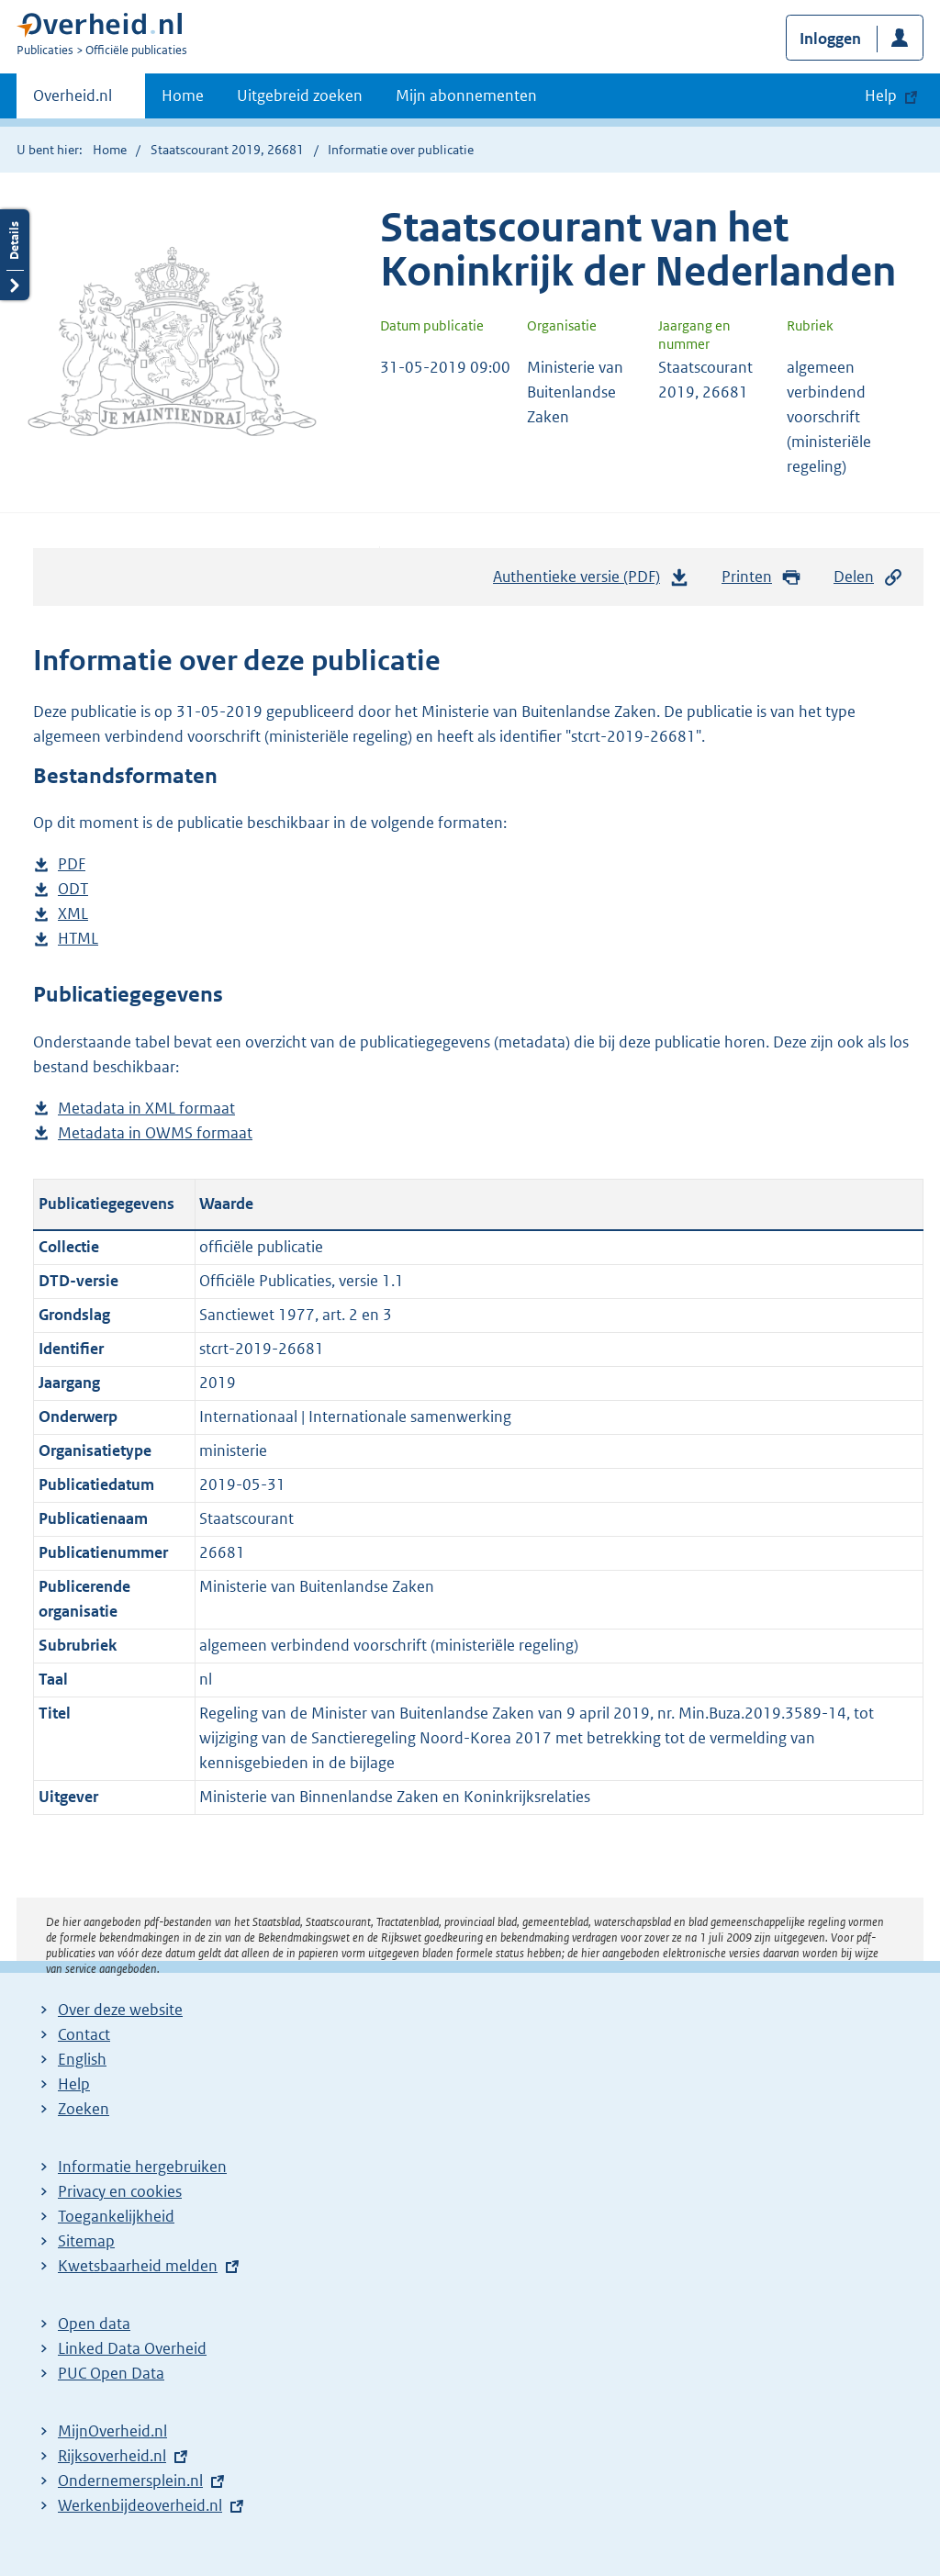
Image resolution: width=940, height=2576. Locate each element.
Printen (761, 577)
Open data (94, 2323)
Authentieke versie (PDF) (591, 581)
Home (183, 95)
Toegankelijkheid (116, 2216)
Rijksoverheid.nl (112, 2456)
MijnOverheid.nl (112, 2431)
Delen (868, 577)
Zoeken (83, 2109)
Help (74, 2084)
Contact (84, 2034)
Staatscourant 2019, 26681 (227, 149)
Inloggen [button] (830, 38)
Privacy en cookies (120, 2191)
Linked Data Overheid (132, 2348)
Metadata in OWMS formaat (155, 1133)
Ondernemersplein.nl (130, 2480)
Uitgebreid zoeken (300, 95)
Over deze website (120, 2009)
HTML (78, 938)
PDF (71, 864)
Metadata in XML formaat (146, 1108)
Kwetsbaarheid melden (138, 2266)
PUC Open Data (111, 2373)
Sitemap (86, 2241)
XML (73, 914)
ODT (73, 889)
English (82, 2059)
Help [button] (881, 95)
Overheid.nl (72, 101)
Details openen (14, 254)
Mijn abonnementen (466, 95)
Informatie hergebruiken (142, 2166)
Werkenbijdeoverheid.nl (140, 2505)
